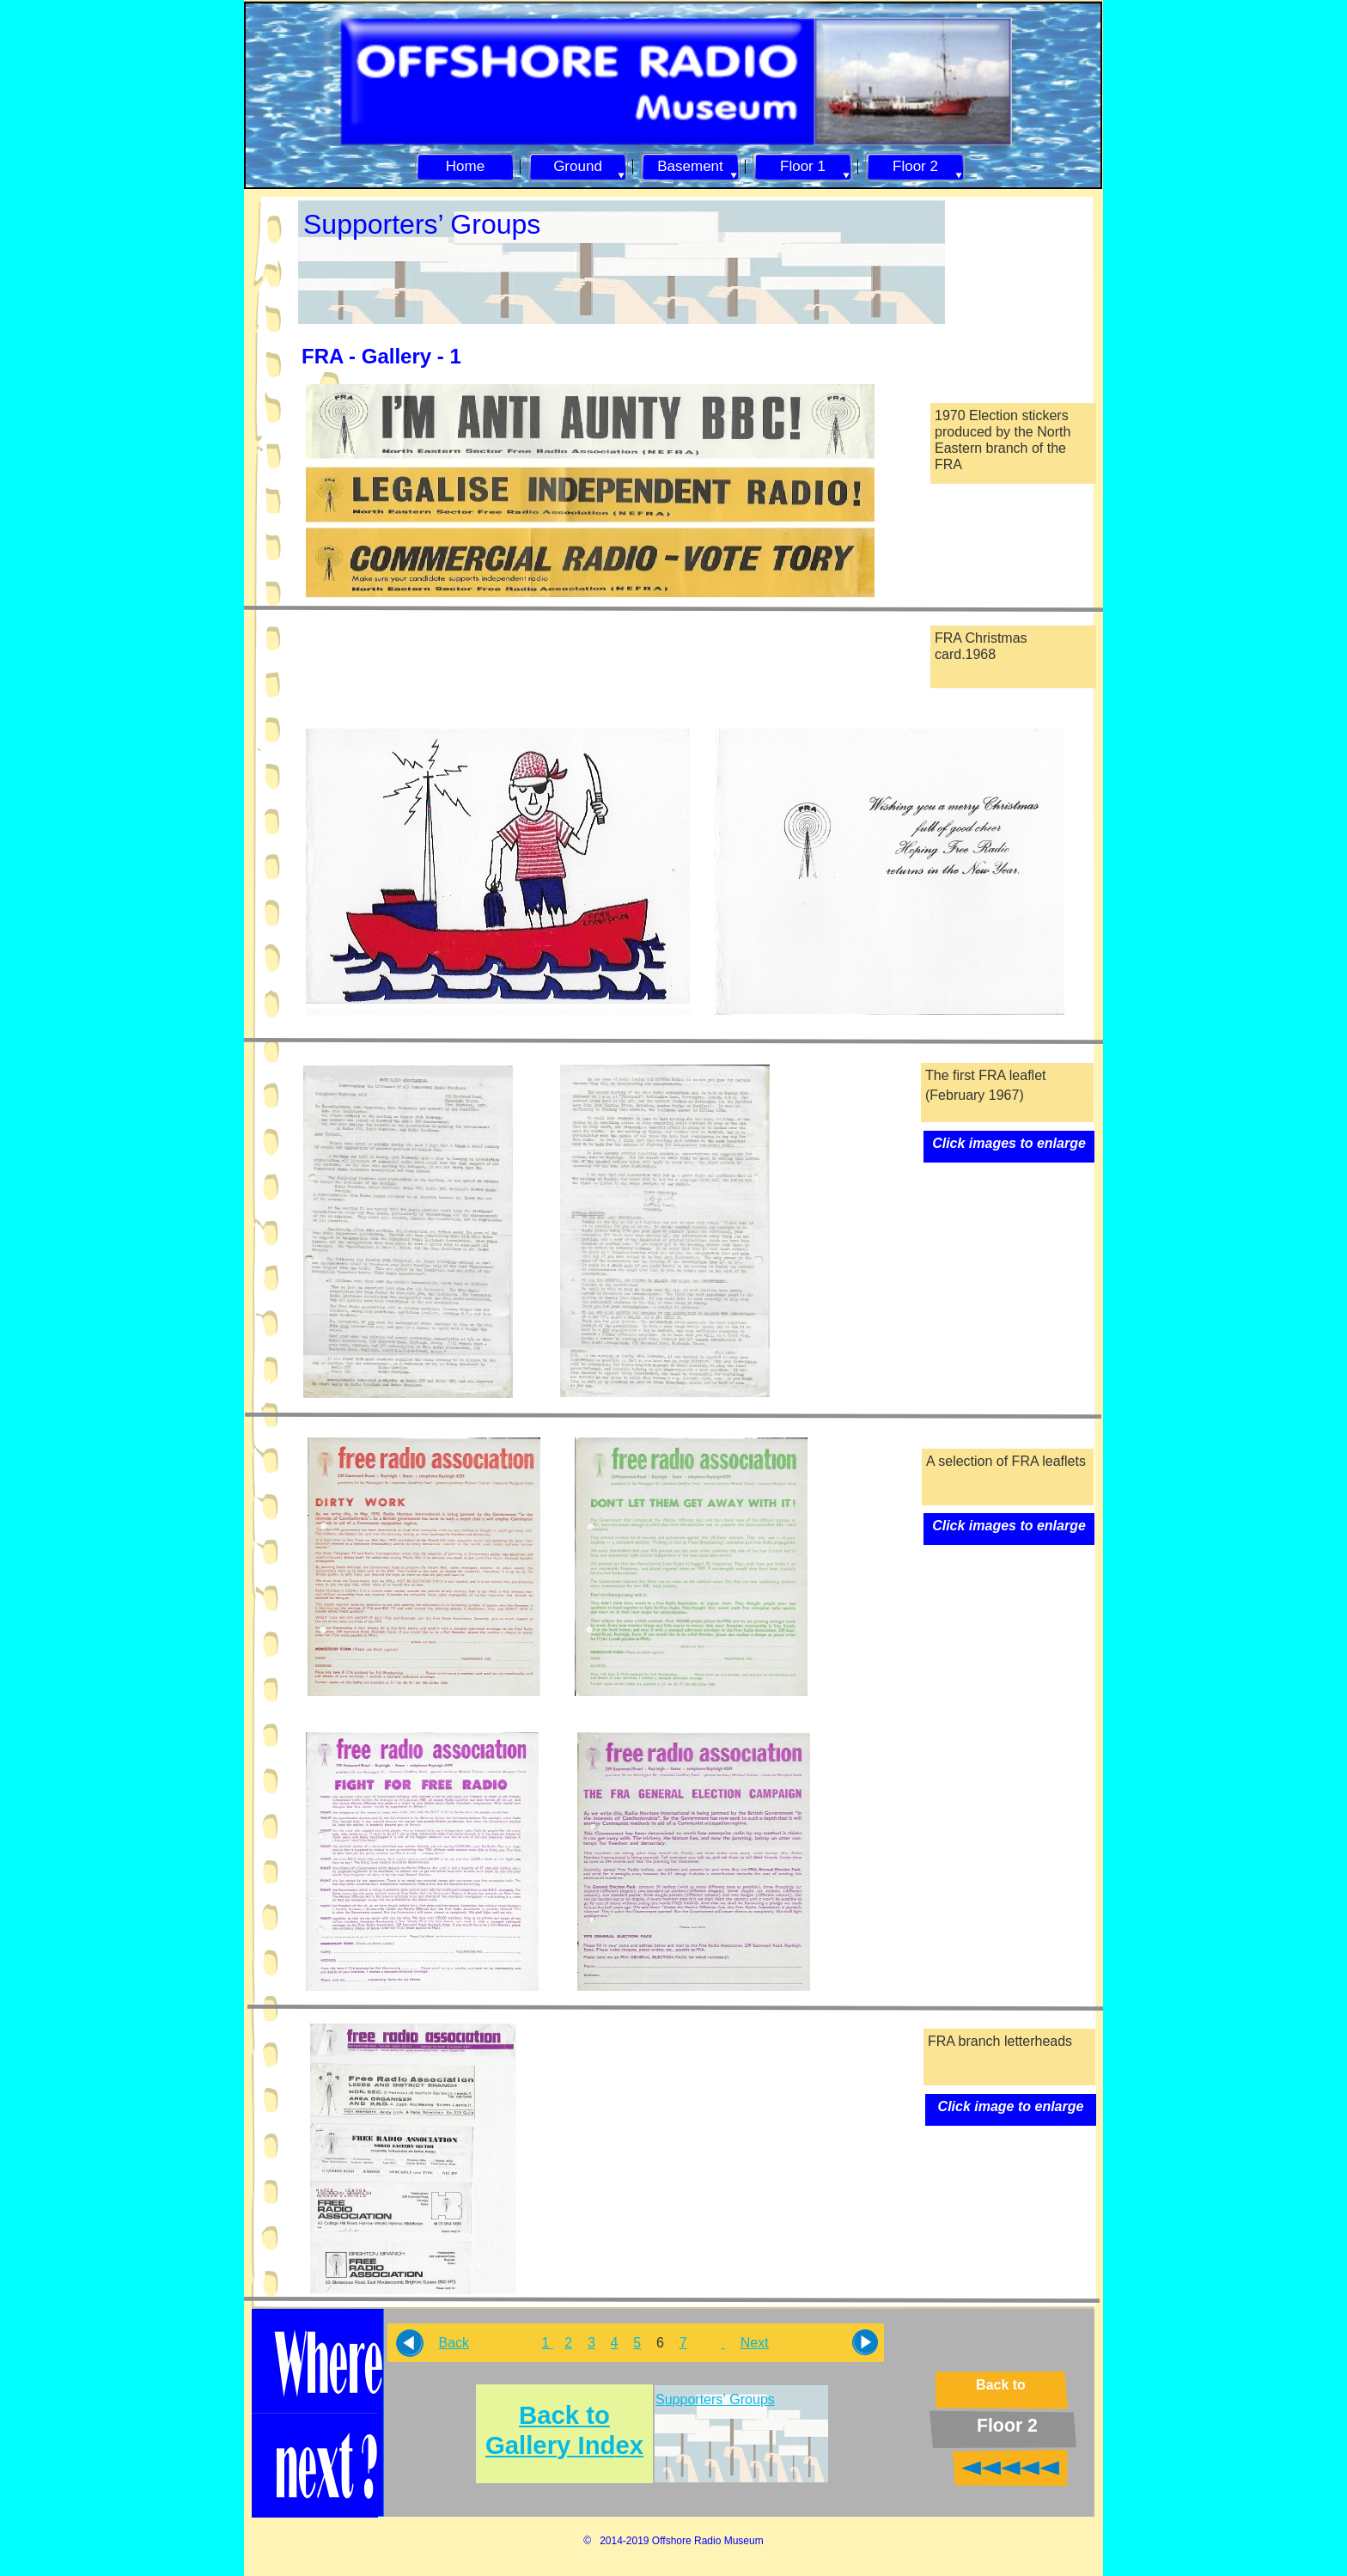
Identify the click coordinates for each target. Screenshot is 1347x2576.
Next (755, 2342)
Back (453, 2342)
